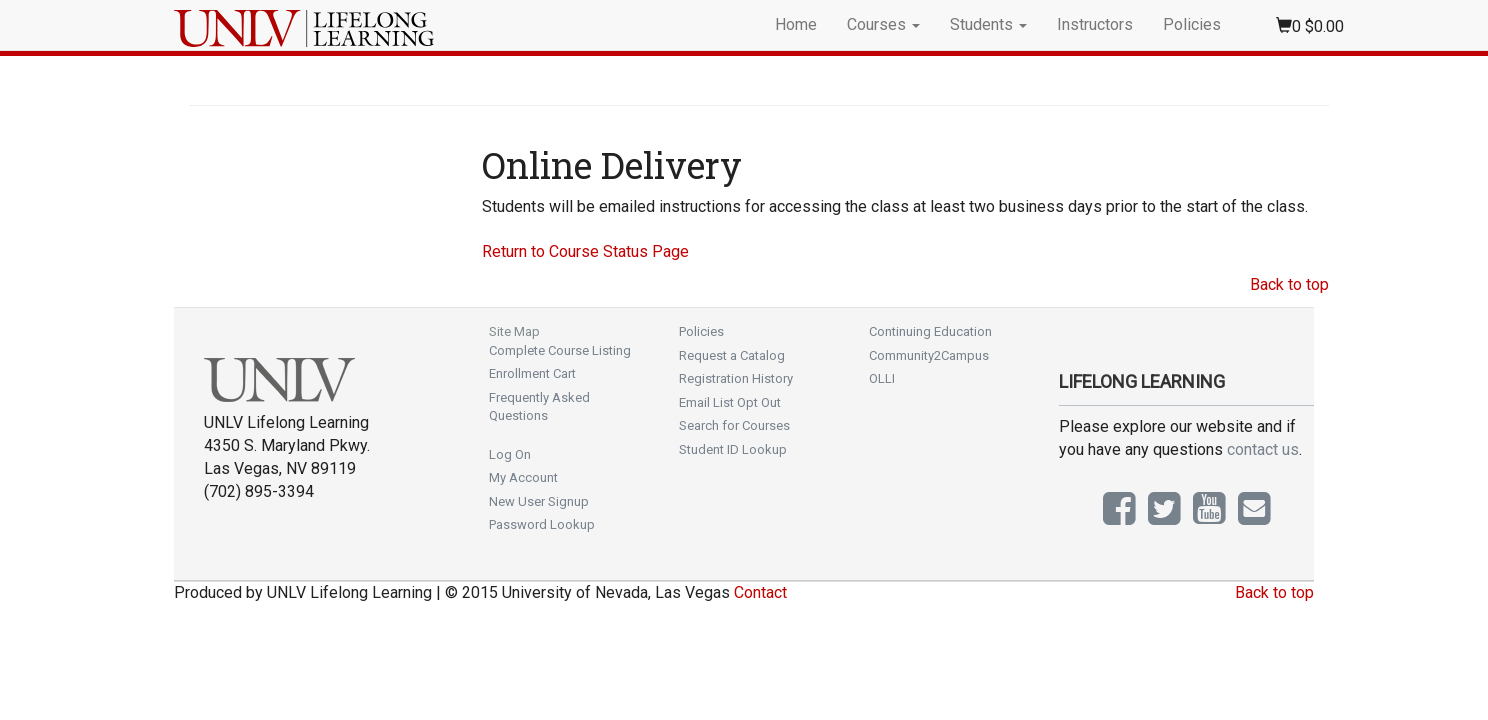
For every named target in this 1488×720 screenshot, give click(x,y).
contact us (1263, 449)
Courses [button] (883, 24)
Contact (760, 592)
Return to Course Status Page (585, 251)
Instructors (1095, 24)
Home (796, 24)
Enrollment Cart (532, 373)
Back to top (1289, 284)
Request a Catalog (732, 355)
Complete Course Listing (560, 350)
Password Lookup (542, 524)
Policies (1192, 24)
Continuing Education (930, 331)
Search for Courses (734, 425)
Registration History (736, 378)
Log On (510, 454)
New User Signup (539, 501)
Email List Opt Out (730, 402)
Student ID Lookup (733, 449)
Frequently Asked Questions (539, 407)
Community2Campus (929, 355)
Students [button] (988, 24)
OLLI (882, 378)
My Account (523, 477)
